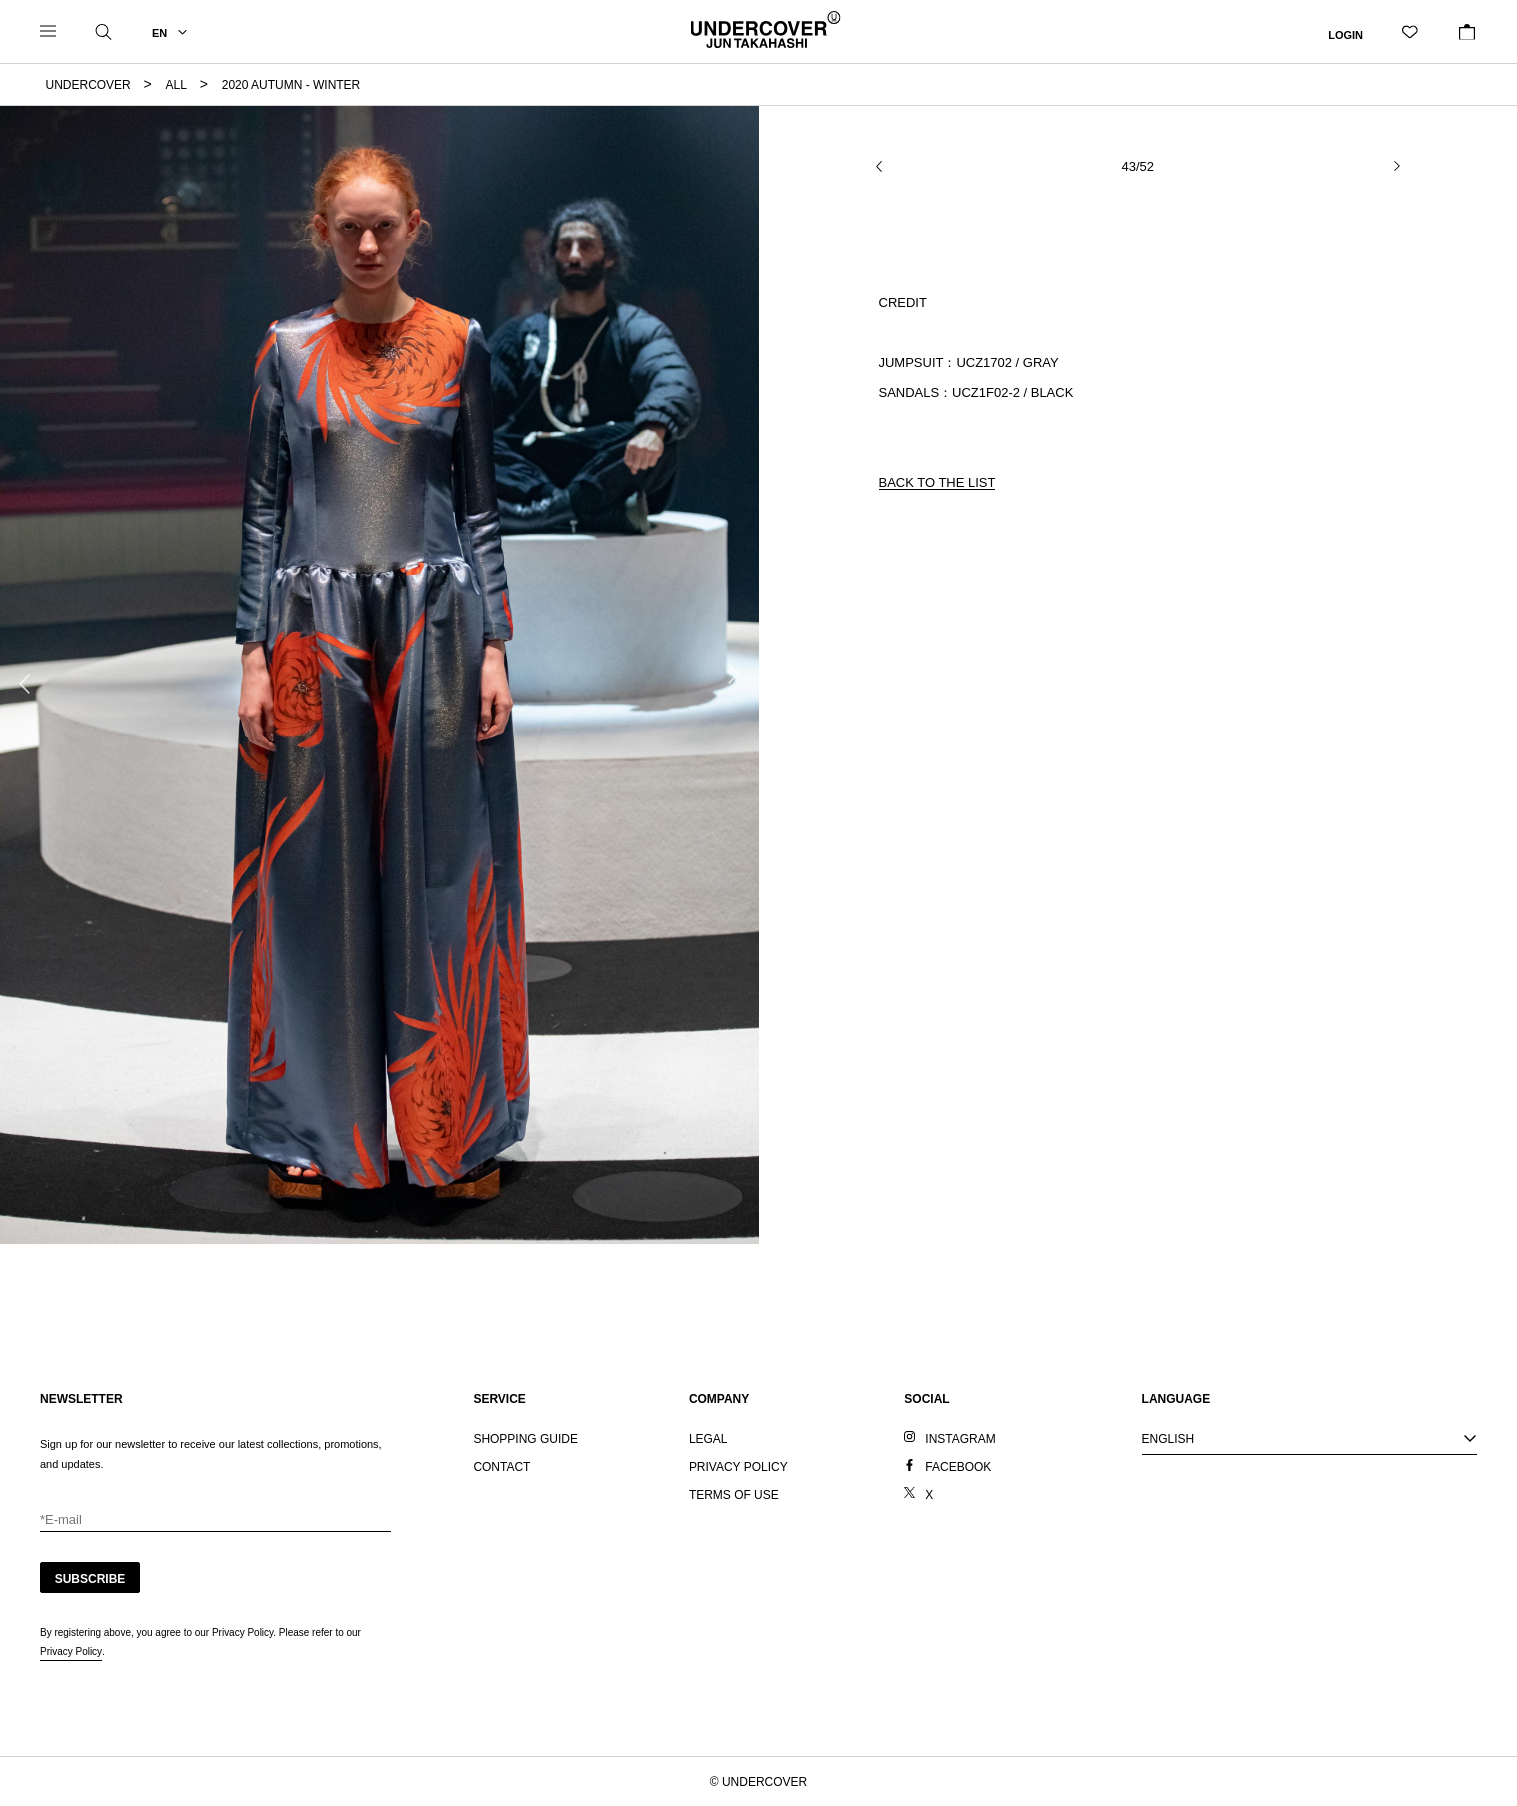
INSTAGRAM (960, 1439)
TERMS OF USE (734, 1495)
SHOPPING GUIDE (525, 1439)
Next (734, 674)
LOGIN (1345, 34)
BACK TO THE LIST (937, 482)
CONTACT (501, 1467)
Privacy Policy (71, 1651)
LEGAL (708, 1439)
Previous (25, 684)
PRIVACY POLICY (738, 1467)
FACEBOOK (958, 1467)
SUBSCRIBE (90, 1579)
